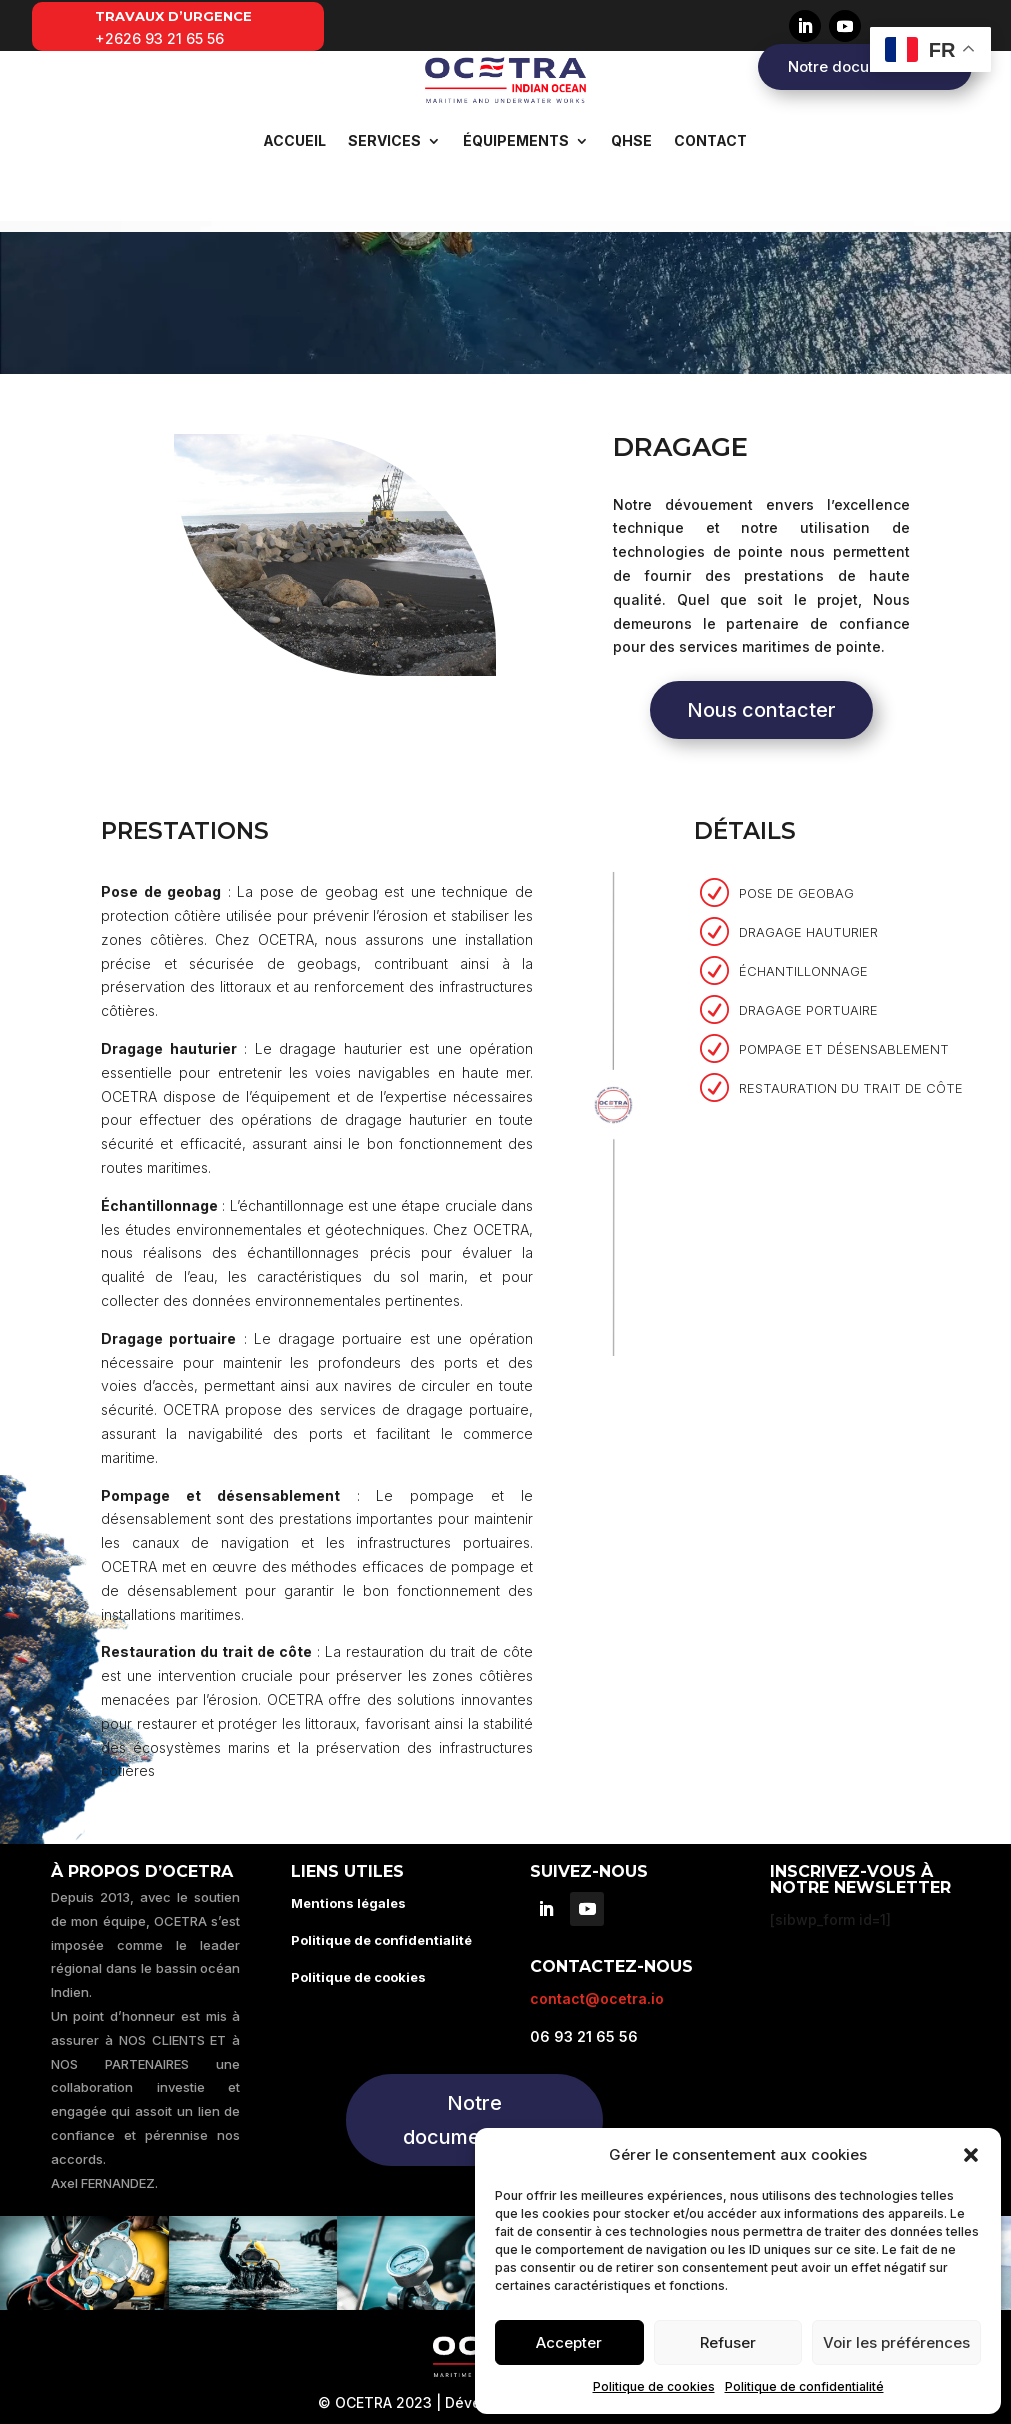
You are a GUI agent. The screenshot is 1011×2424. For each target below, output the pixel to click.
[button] (971, 2155)
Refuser (728, 2342)
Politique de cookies (654, 2386)
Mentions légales (348, 1892)
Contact (710, 140)
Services (384, 140)
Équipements (516, 140)
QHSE (631, 140)
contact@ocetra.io (597, 1987)
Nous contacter (761, 699)
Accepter (569, 2342)
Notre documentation (865, 66)
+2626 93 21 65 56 (159, 38)
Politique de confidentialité (804, 2386)
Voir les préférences (896, 2342)
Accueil (294, 140)
